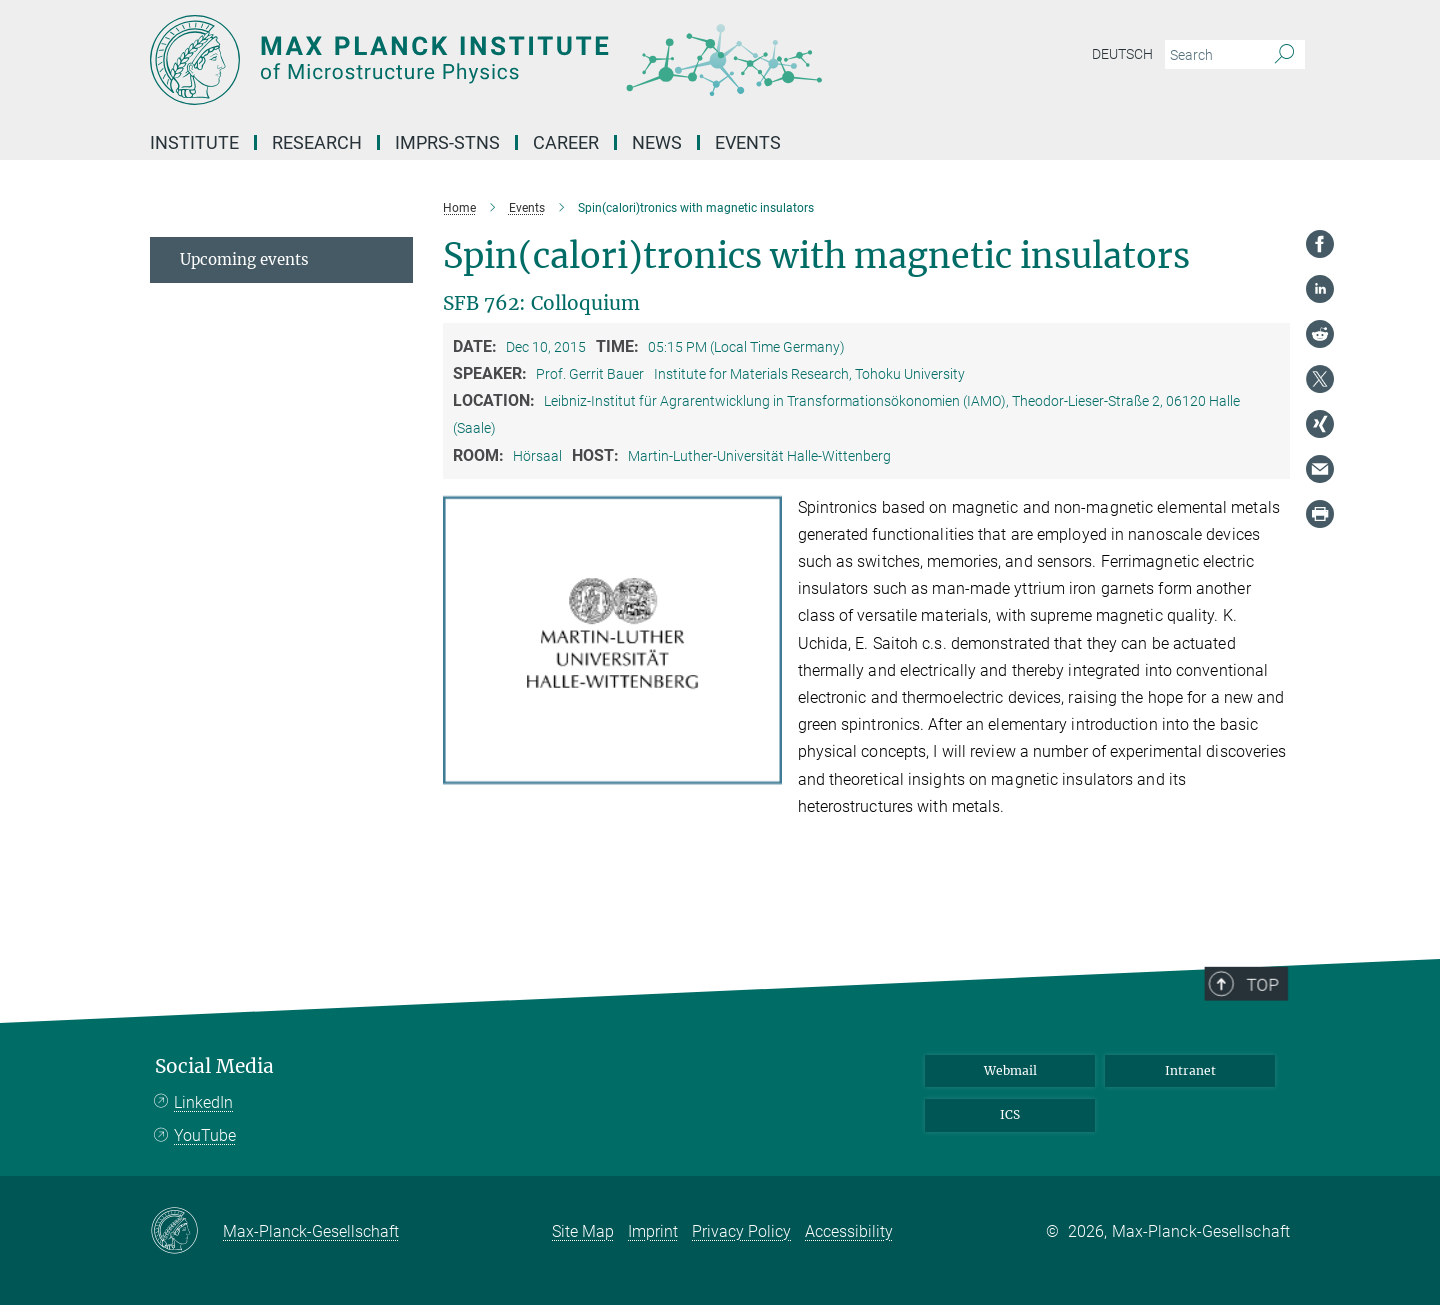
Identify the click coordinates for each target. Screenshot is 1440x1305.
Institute (194, 142)
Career (566, 142)
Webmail (1010, 1070)
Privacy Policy (741, 1231)
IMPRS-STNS (447, 142)
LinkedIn (203, 1102)
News (657, 142)
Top (1271, 1032)
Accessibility (849, 1231)
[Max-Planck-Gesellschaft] (186, 1232)
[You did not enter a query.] (1212, 55)
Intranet (1190, 1070)
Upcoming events (244, 259)
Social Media (214, 1066)
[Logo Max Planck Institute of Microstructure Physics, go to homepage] (525, 60)
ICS (1010, 1114)
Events (748, 142)
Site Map (583, 1231)
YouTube (205, 1135)
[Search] (1284, 55)
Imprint (653, 1231)
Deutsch (1122, 54)
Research (317, 142)
